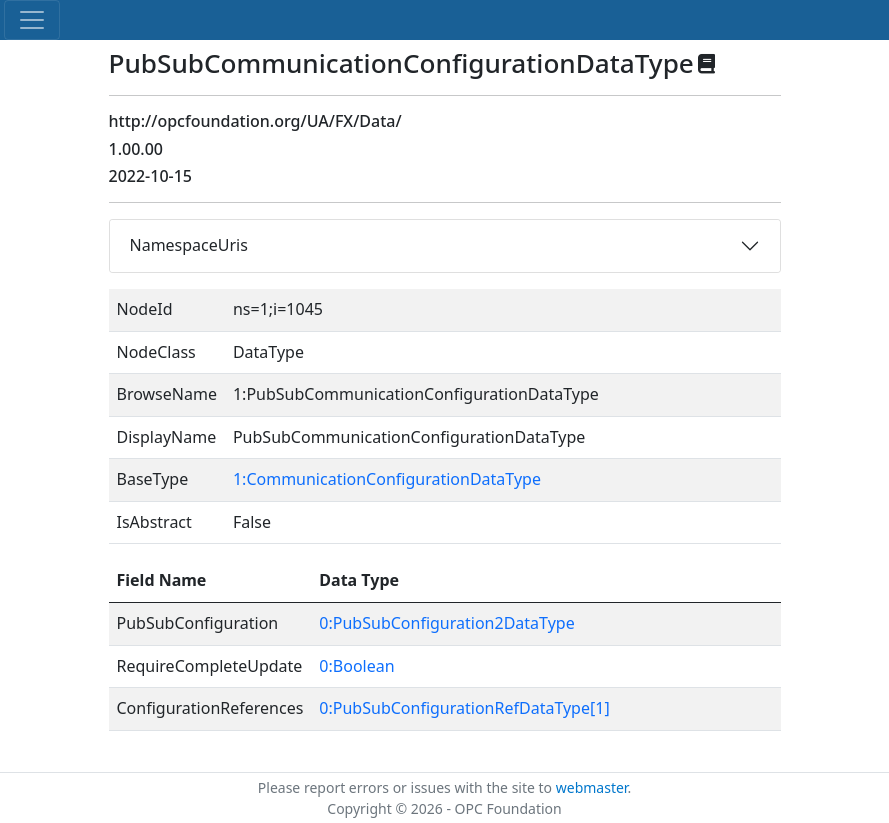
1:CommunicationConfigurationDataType (387, 479)
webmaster (592, 787)
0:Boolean (356, 666)
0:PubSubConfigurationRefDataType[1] (464, 708)
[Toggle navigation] (32, 20)
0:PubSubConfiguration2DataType (446, 623)
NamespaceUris (189, 245)
